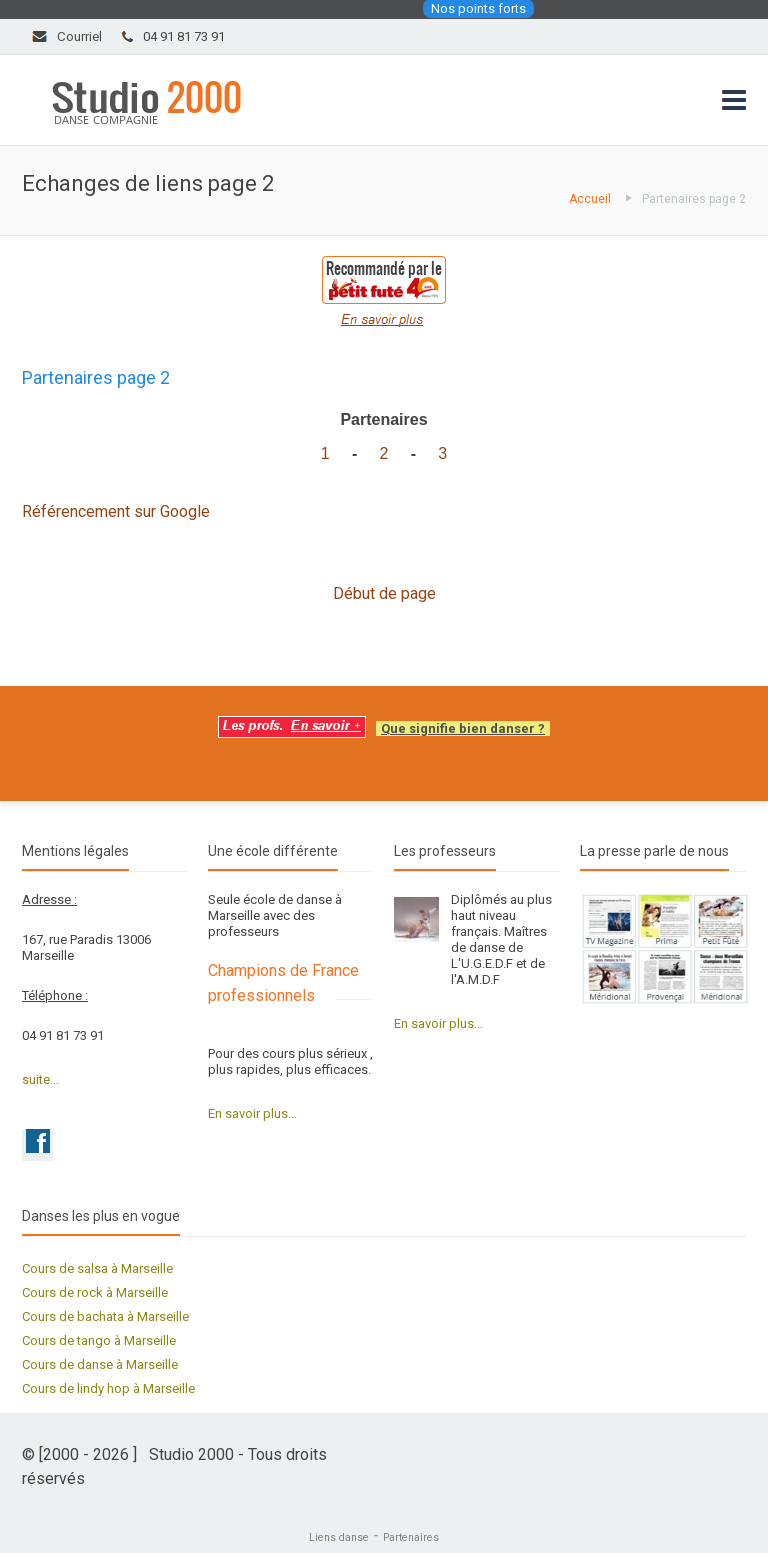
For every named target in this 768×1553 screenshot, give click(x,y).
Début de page (384, 593)
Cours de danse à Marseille (100, 1364)
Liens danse (339, 1537)
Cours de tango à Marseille (99, 1340)
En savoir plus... (252, 1113)
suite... (40, 1079)
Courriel (79, 36)
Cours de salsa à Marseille (97, 1268)
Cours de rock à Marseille (95, 1292)
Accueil (590, 199)
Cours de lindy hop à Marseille (108, 1388)
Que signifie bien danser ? (463, 728)
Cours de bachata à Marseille (105, 1316)
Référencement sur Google (116, 511)
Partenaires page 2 (694, 199)
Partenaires (411, 1537)
